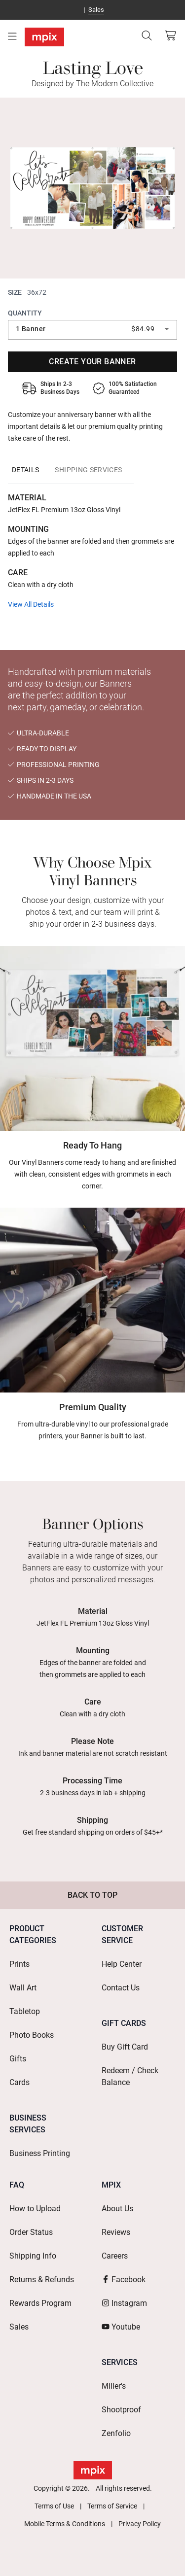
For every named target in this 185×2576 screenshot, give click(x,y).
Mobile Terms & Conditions (64, 2524)
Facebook (124, 2279)
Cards (19, 2082)
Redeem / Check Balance (130, 2076)
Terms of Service (112, 2506)
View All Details (31, 604)
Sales (96, 9)
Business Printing (39, 2153)
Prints (19, 1964)
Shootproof (121, 2409)
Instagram (124, 2303)
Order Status (31, 2232)
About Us (117, 2208)
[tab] (25, 470)
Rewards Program (40, 2303)
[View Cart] (170, 35)
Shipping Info (32, 2256)
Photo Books (31, 2035)
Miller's (114, 2386)
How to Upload (35, 2208)
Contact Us (121, 1987)
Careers (115, 2256)
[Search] (146, 35)
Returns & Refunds (41, 2279)
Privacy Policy (139, 2524)
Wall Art (23, 1987)
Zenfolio (116, 2433)
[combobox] (92, 329)
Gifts (17, 2058)
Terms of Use (54, 2506)
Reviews (116, 2232)
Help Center (122, 1964)
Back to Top (92, 1895)
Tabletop (24, 2011)
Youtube (121, 2327)
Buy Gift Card (125, 2047)
